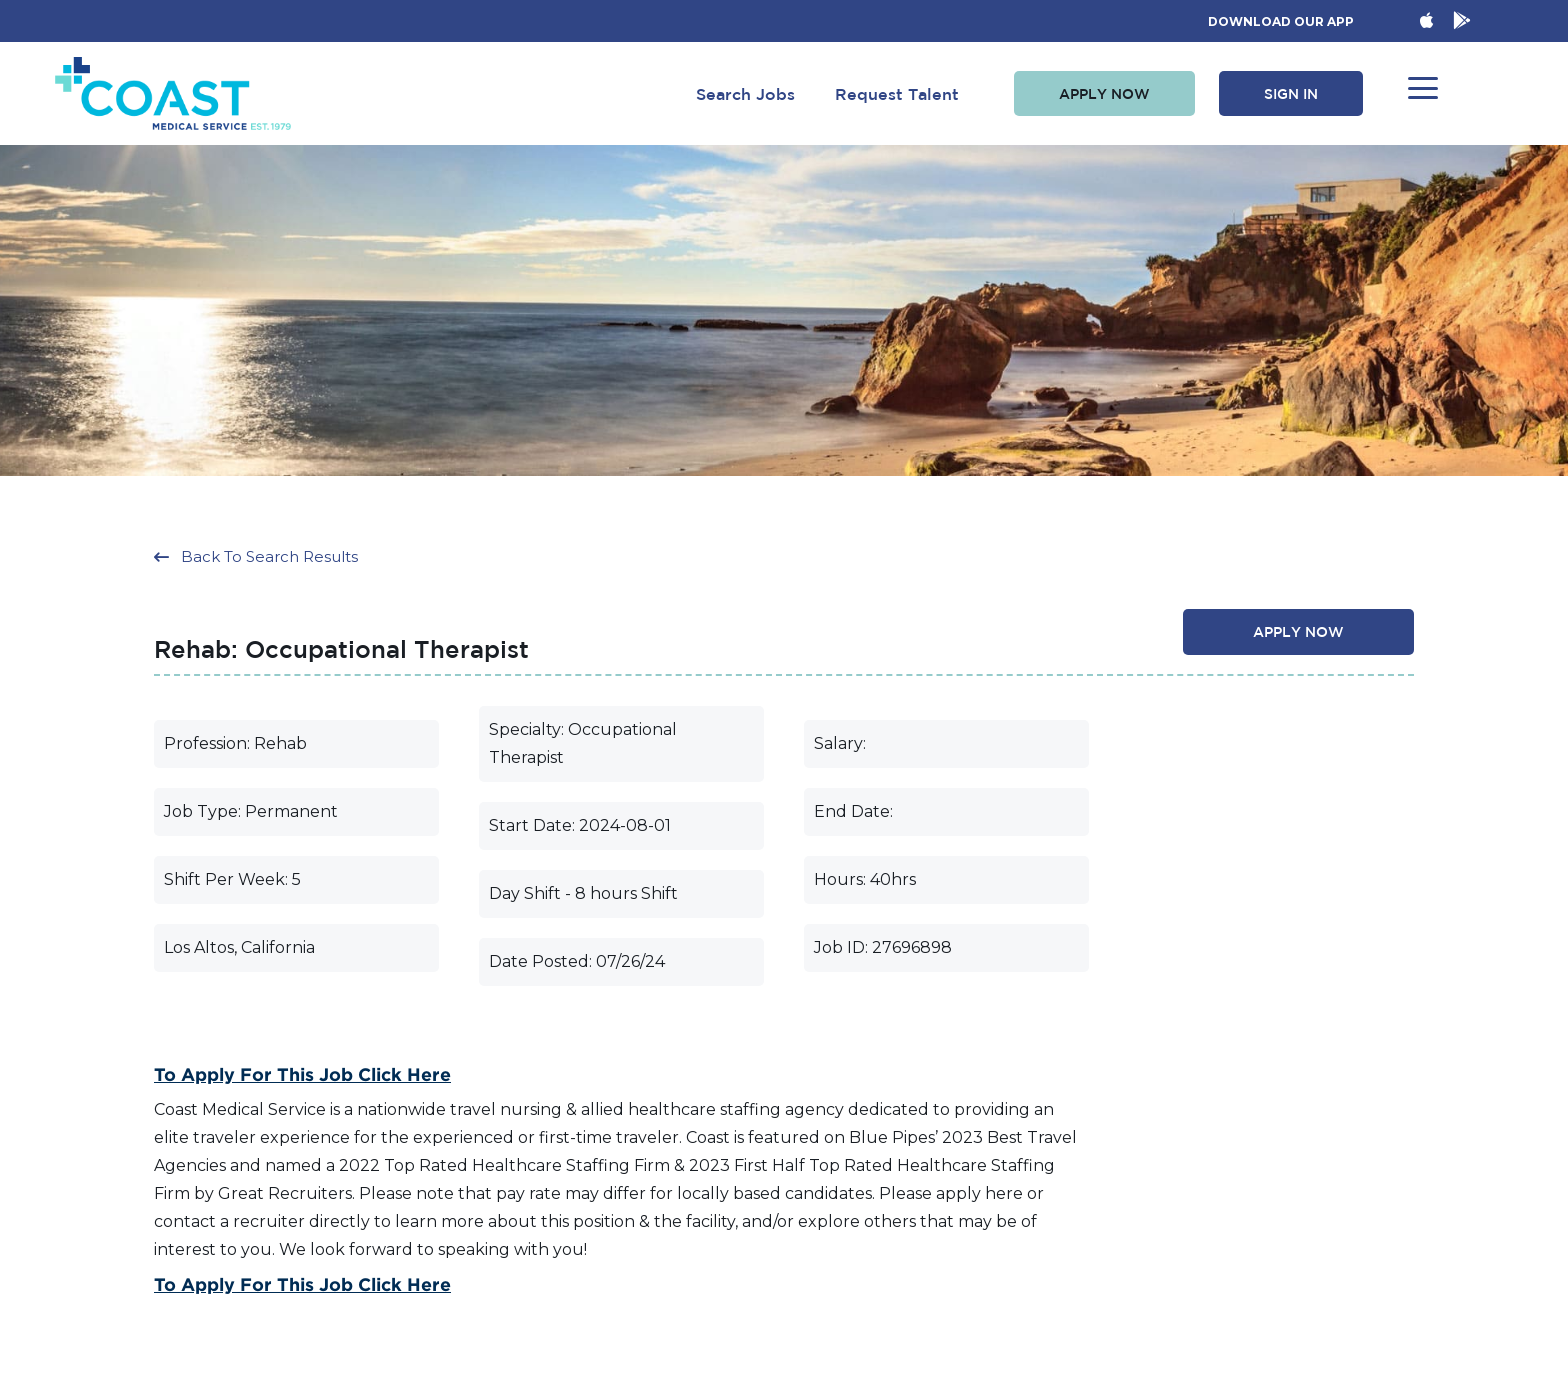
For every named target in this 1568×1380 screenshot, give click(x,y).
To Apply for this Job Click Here (302, 1074)
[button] (1104, 94)
